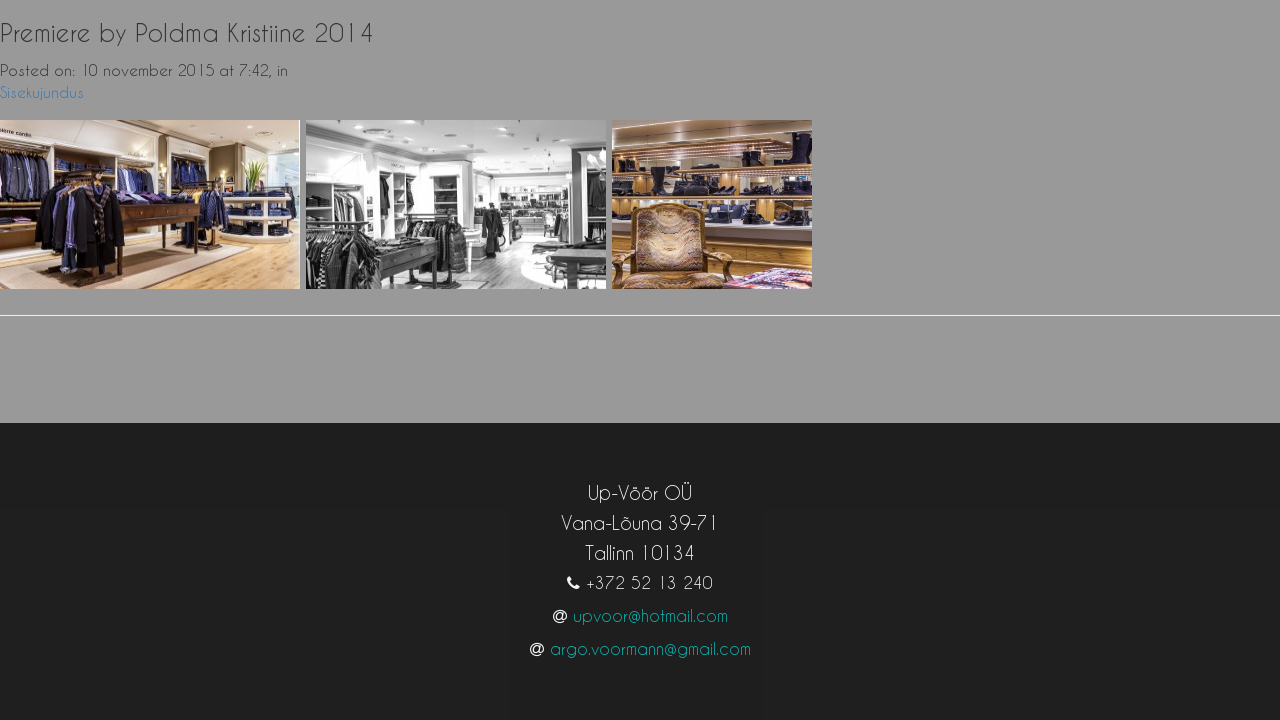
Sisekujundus (42, 92)
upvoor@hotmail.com (650, 595)
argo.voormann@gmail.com (650, 628)
